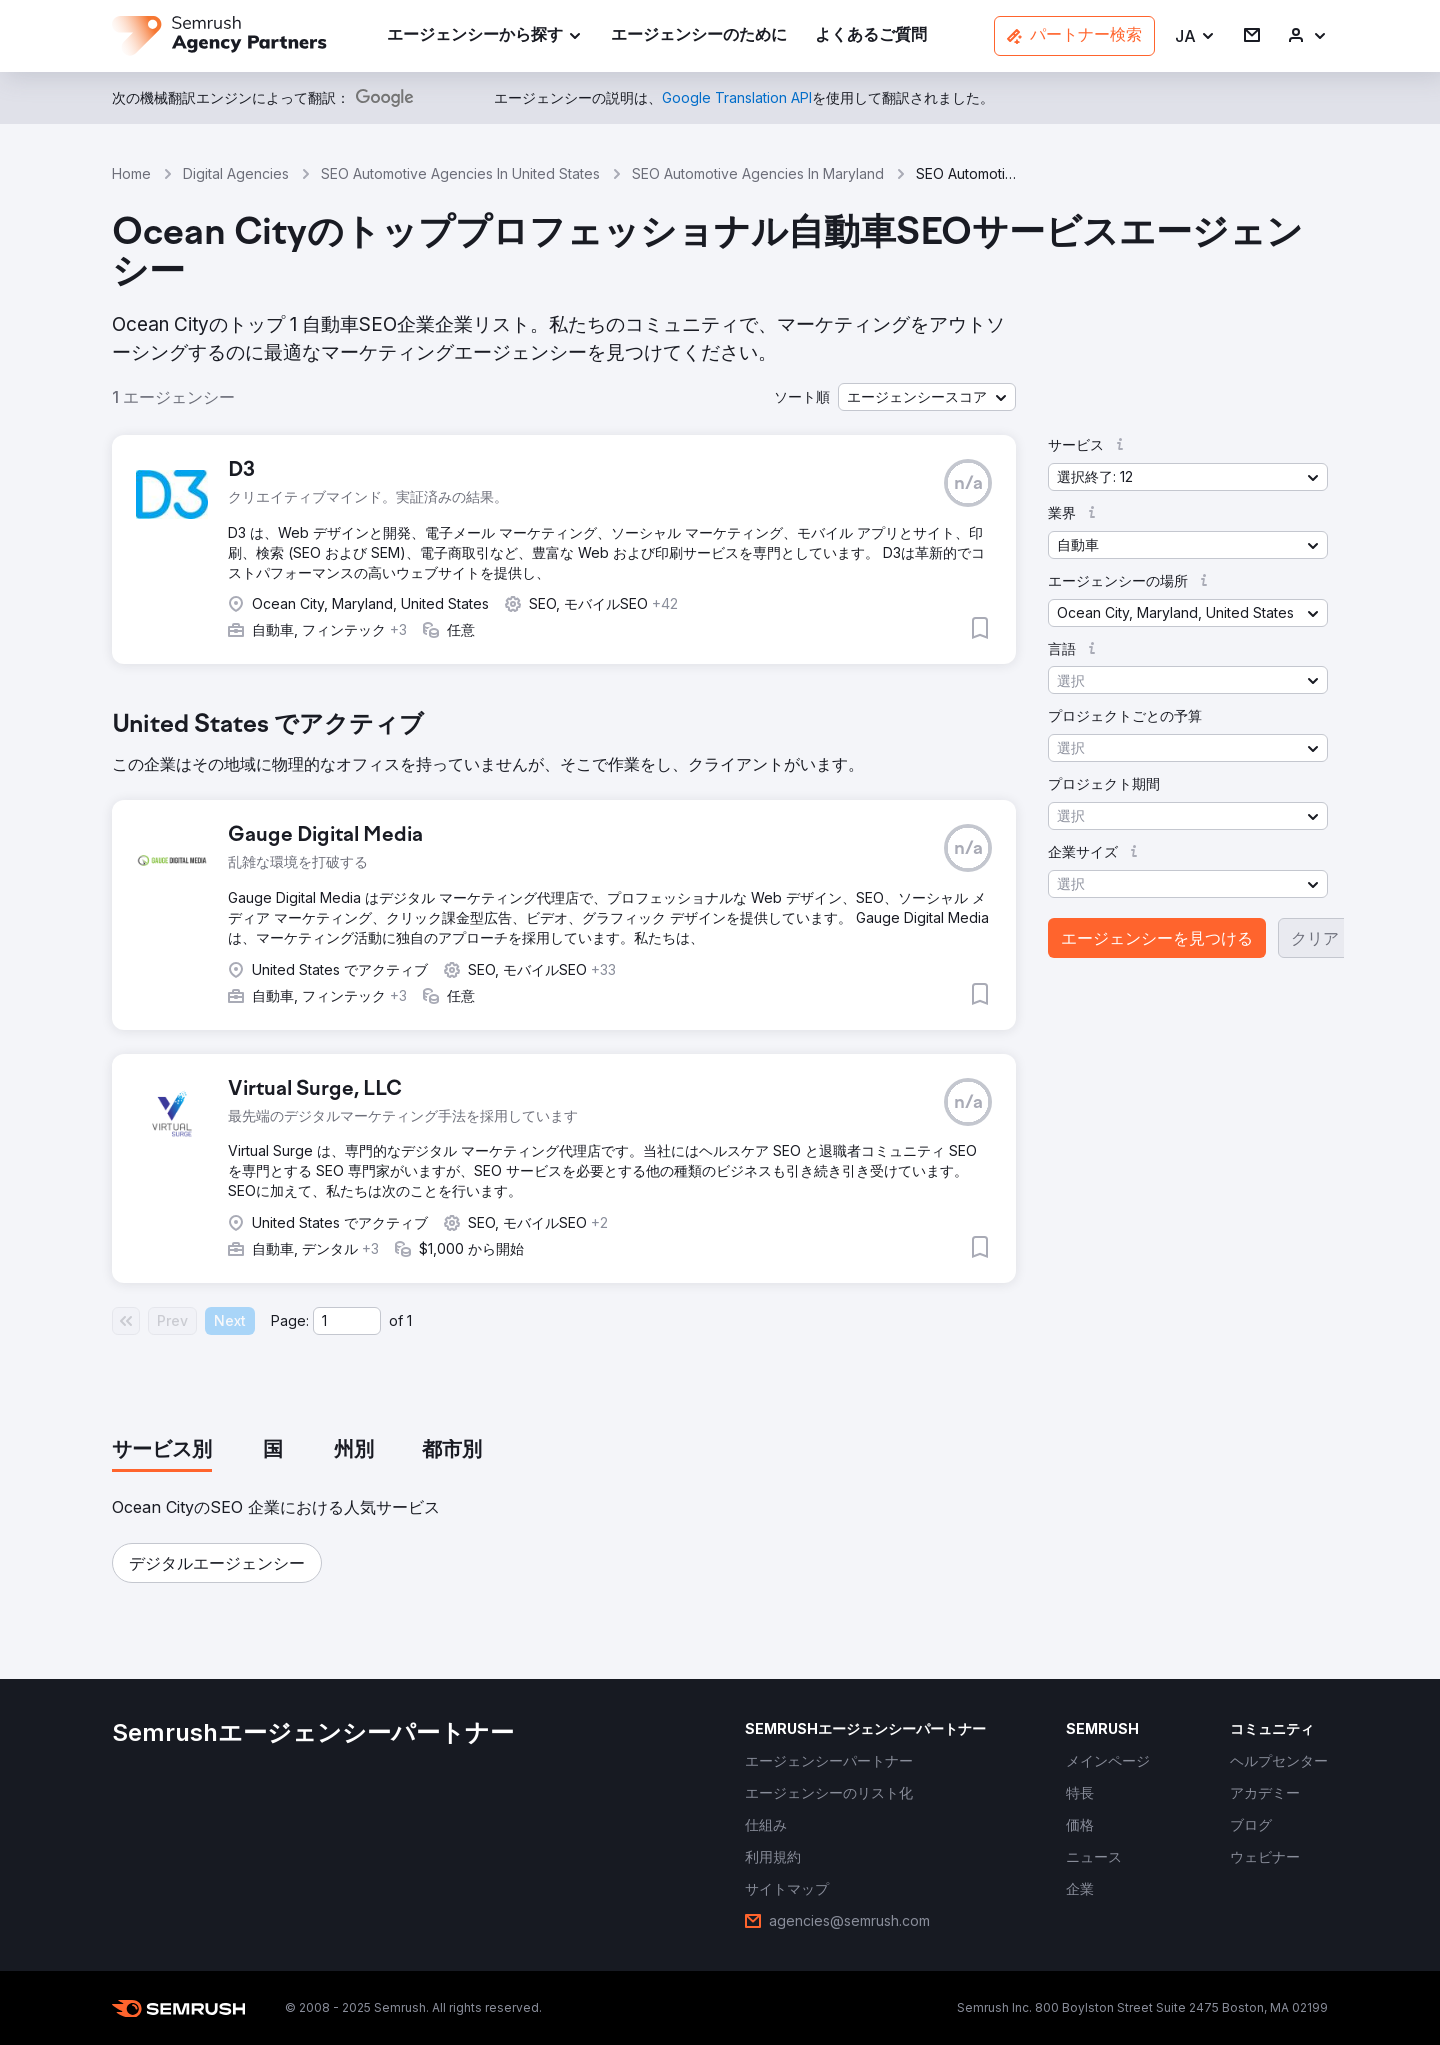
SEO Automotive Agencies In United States (460, 173)
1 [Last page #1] (409, 1320)
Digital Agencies (236, 173)
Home (131, 173)
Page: (290, 1320)
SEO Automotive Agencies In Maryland (758, 173)
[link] (699, 36)
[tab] (162, 1451)
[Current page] (347, 1321)
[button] (1195, 36)
